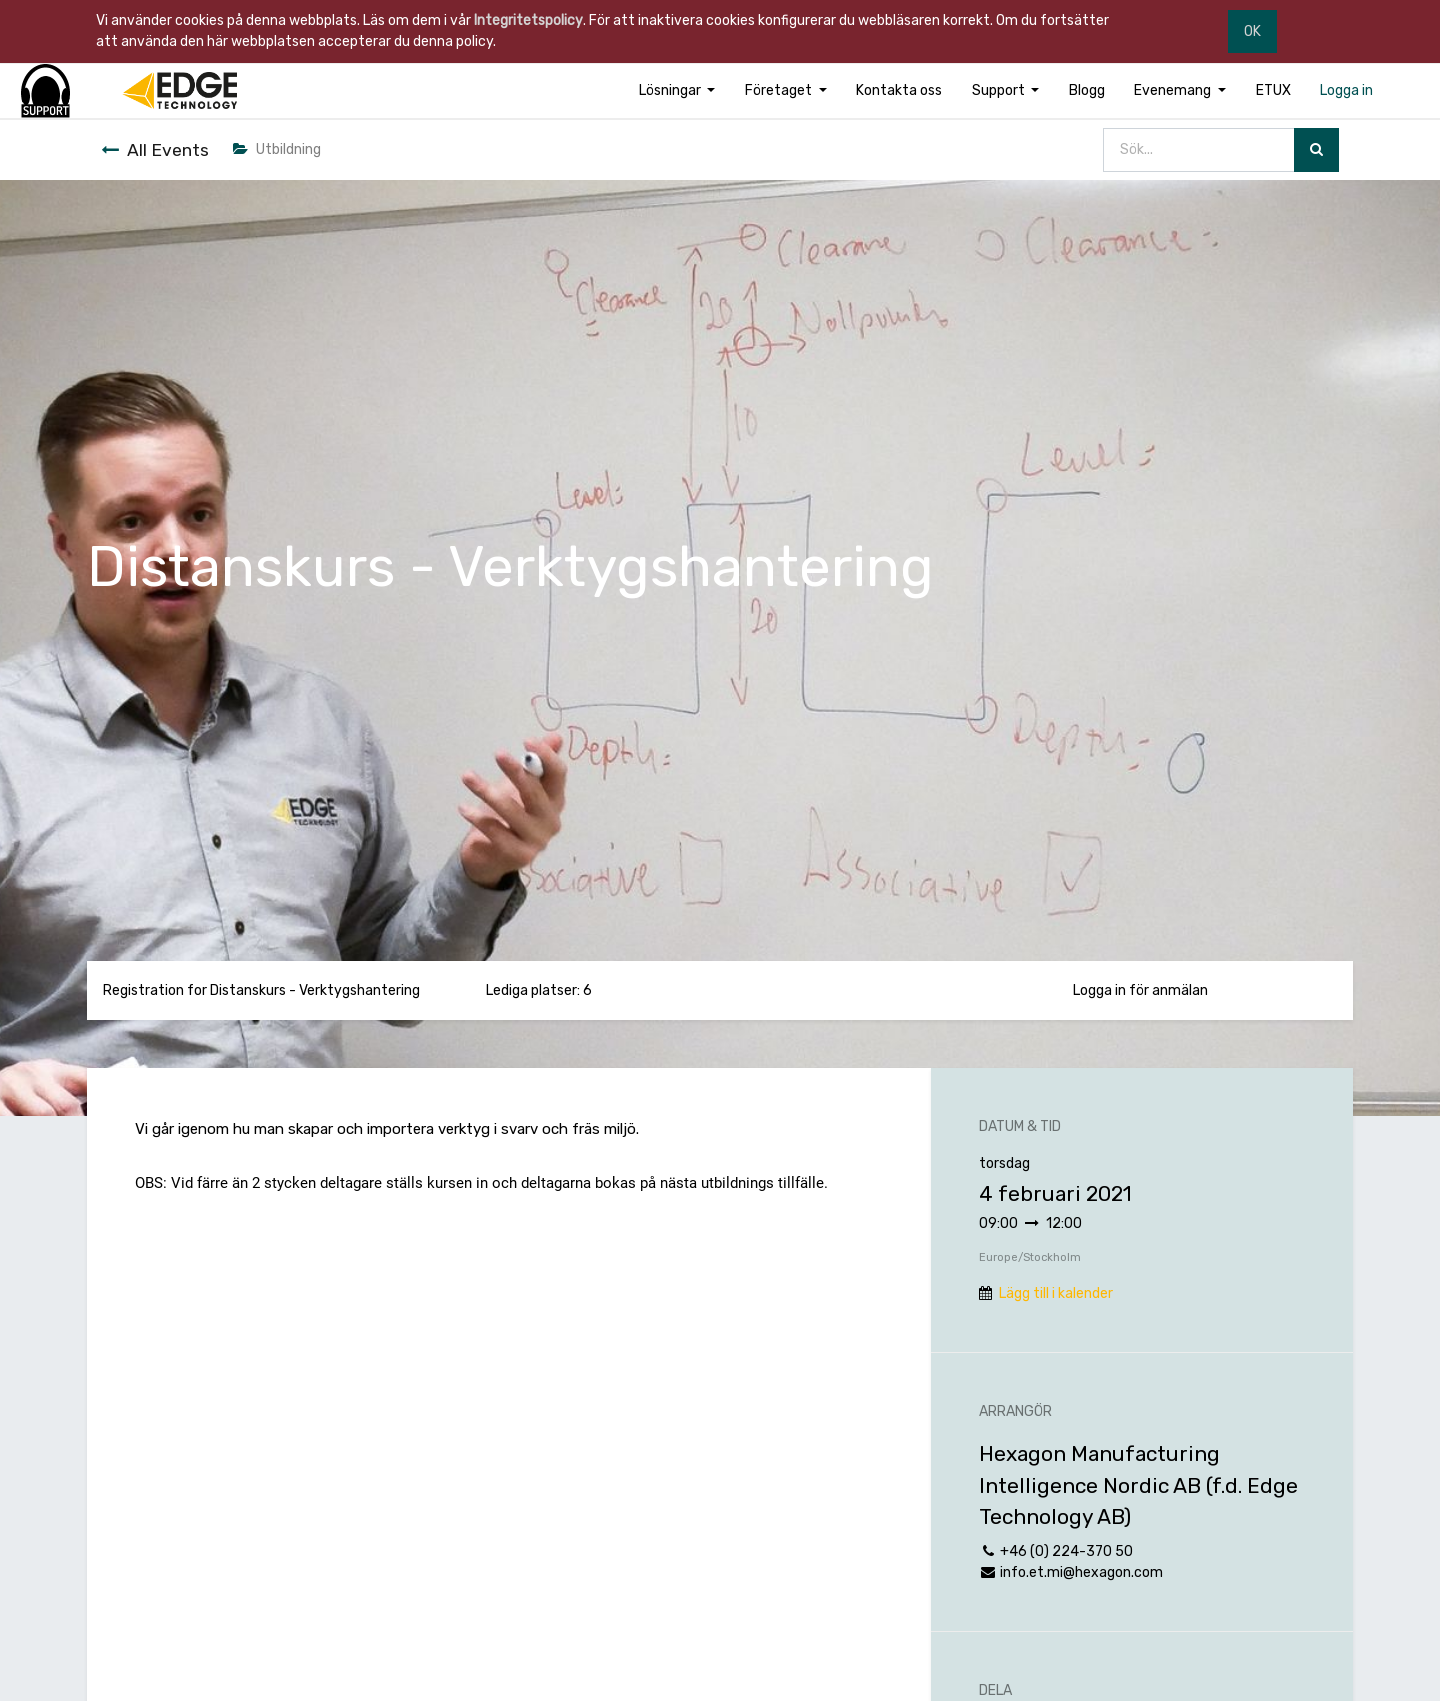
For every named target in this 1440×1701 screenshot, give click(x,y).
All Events (155, 150)
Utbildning (277, 149)
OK (1252, 31)
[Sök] (1316, 150)
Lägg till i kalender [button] (1056, 1293)
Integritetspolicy (528, 20)
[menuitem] (899, 90)
